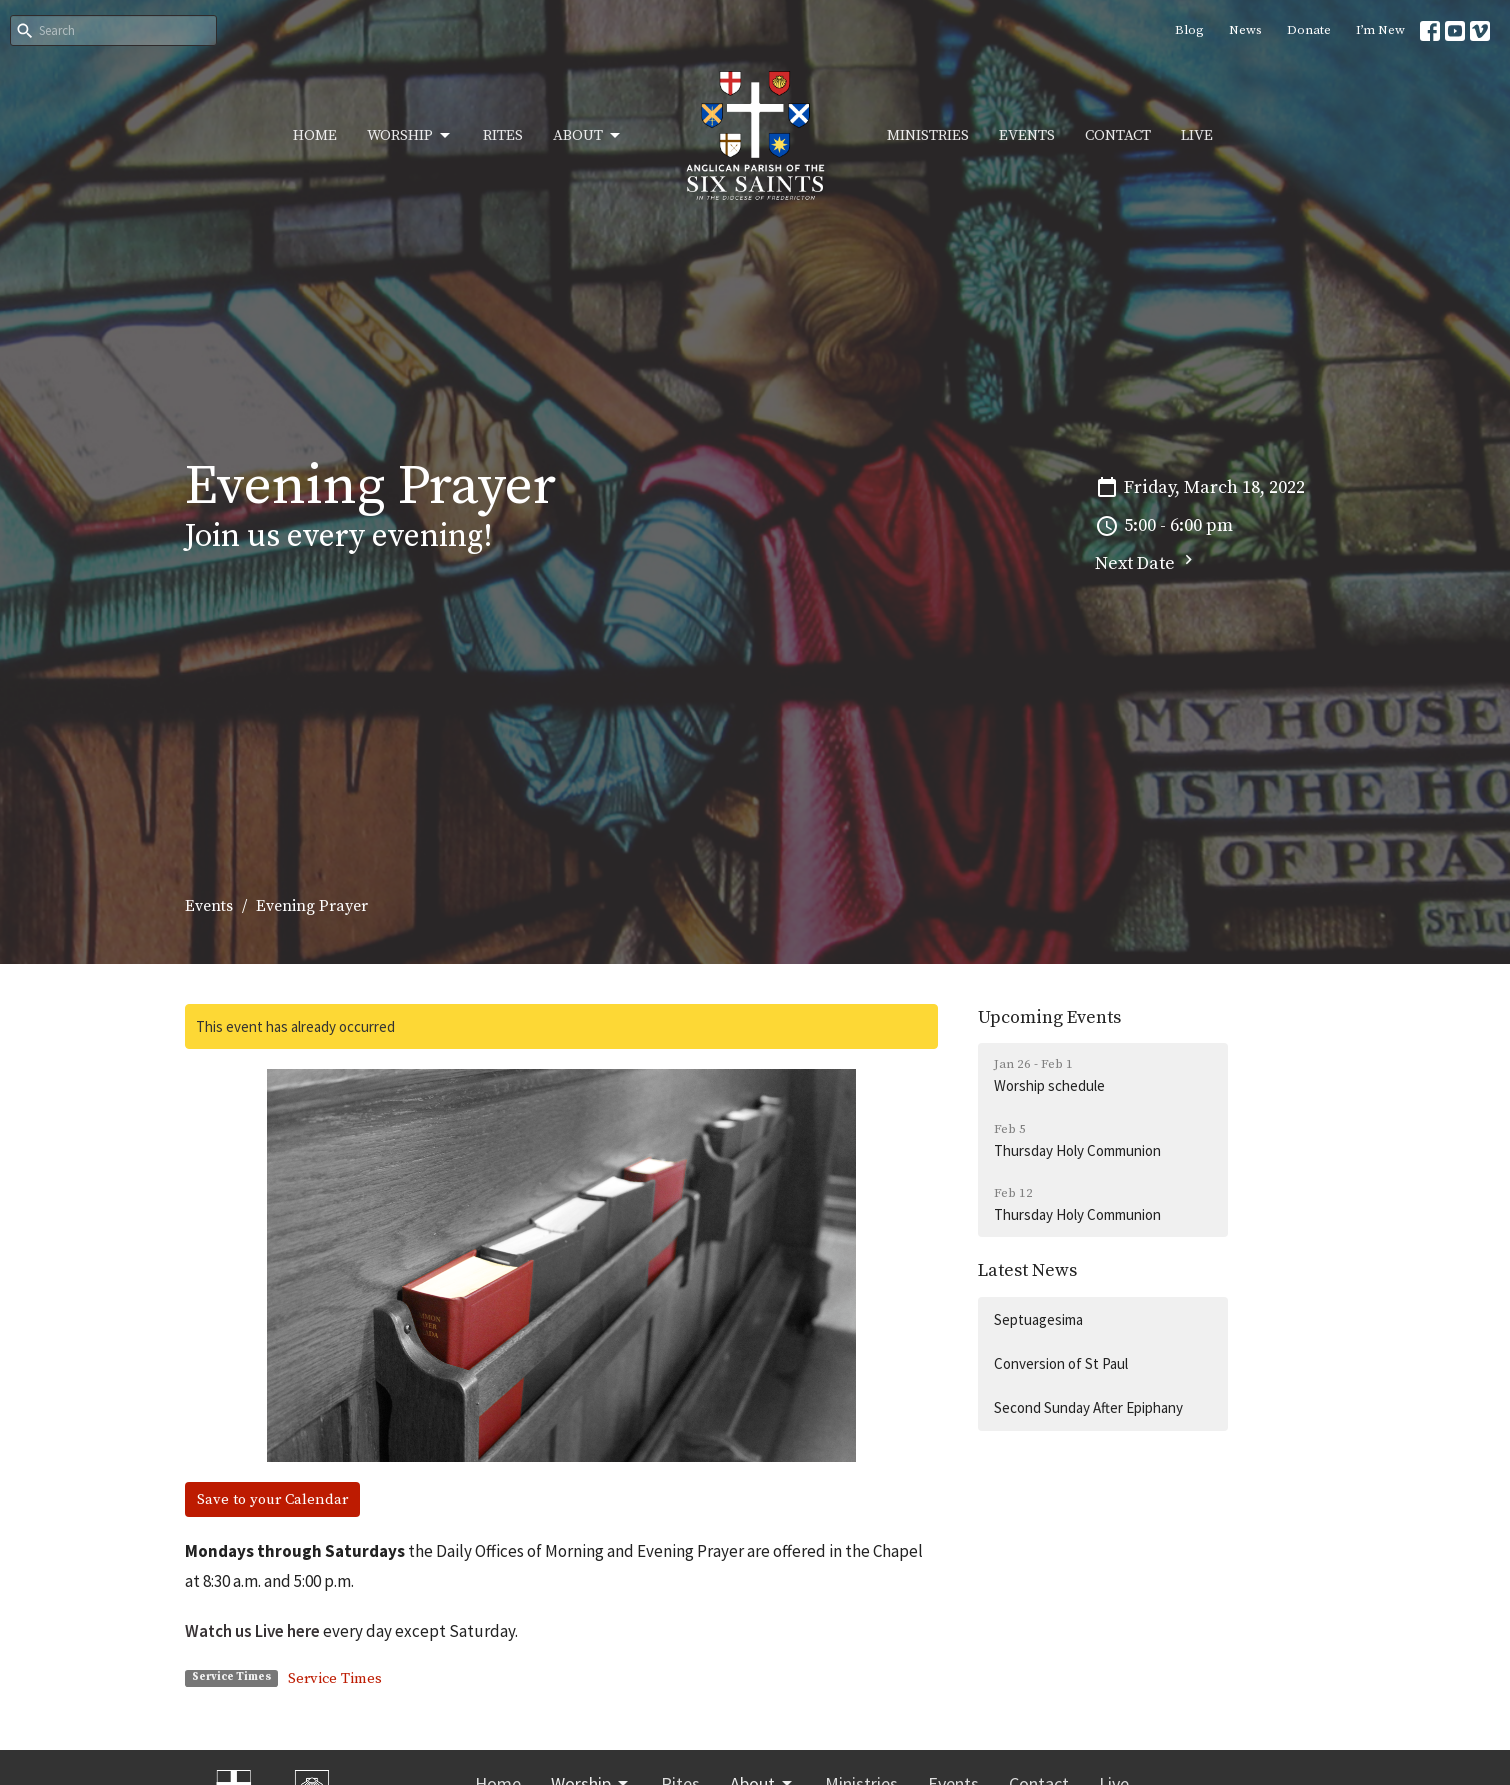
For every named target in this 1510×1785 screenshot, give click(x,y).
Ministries (928, 135)
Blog (1189, 30)
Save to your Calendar (272, 1499)
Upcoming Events (1049, 1017)
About (588, 136)
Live (1197, 135)
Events (1027, 135)
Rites (503, 135)
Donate (1309, 30)
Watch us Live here (252, 1631)
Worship (410, 136)
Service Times (335, 1678)
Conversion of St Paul (1061, 1363)
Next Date (1146, 562)
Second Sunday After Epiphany (1088, 1407)
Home (315, 135)
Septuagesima (1038, 1319)
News (1245, 30)
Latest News (1027, 1270)
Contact (1118, 135)
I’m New (1380, 30)
